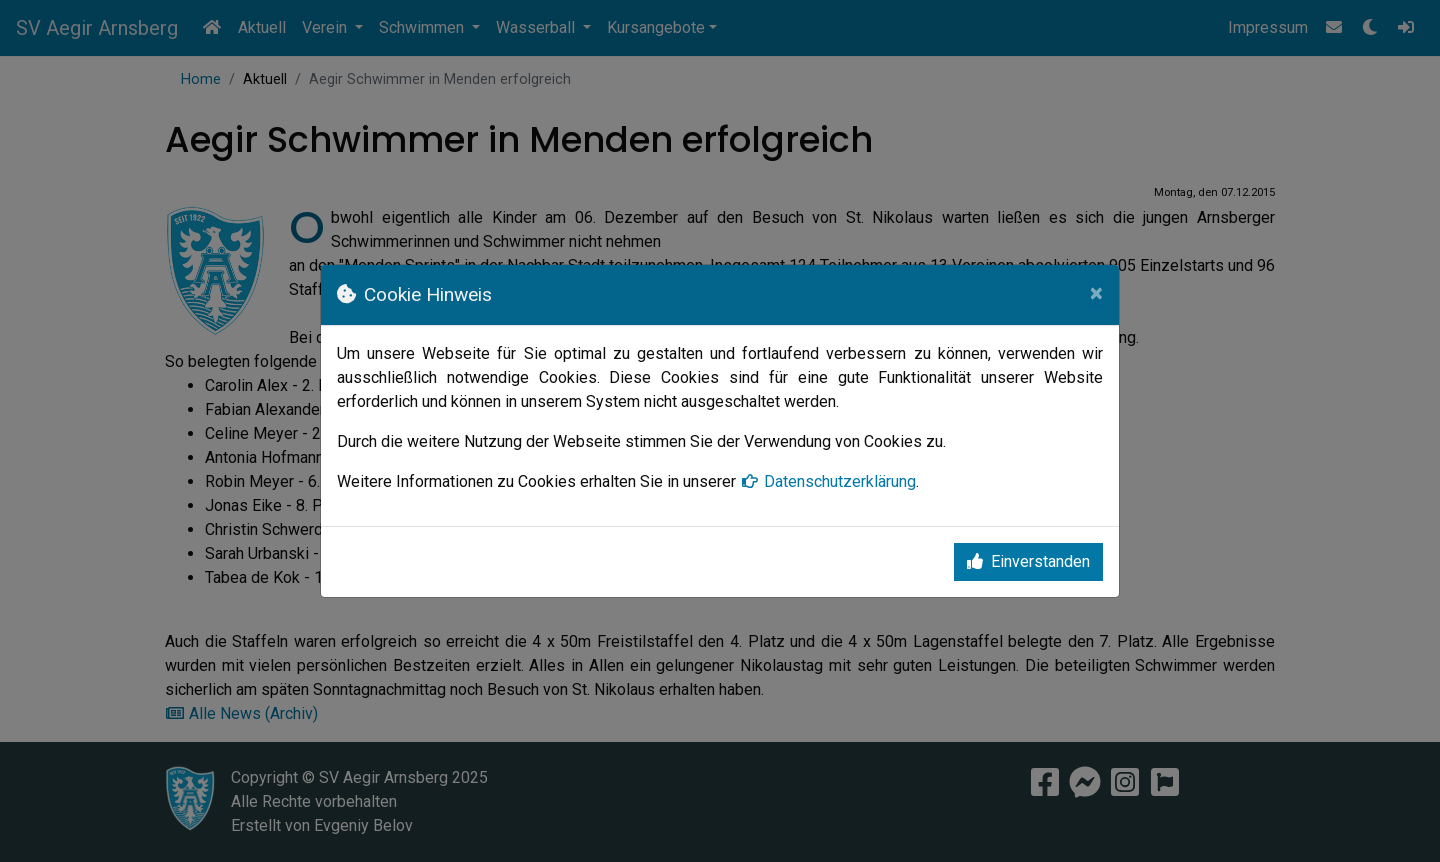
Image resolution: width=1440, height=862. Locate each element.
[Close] (1096, 293)
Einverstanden (1028, 561)
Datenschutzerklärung (828, 481)
